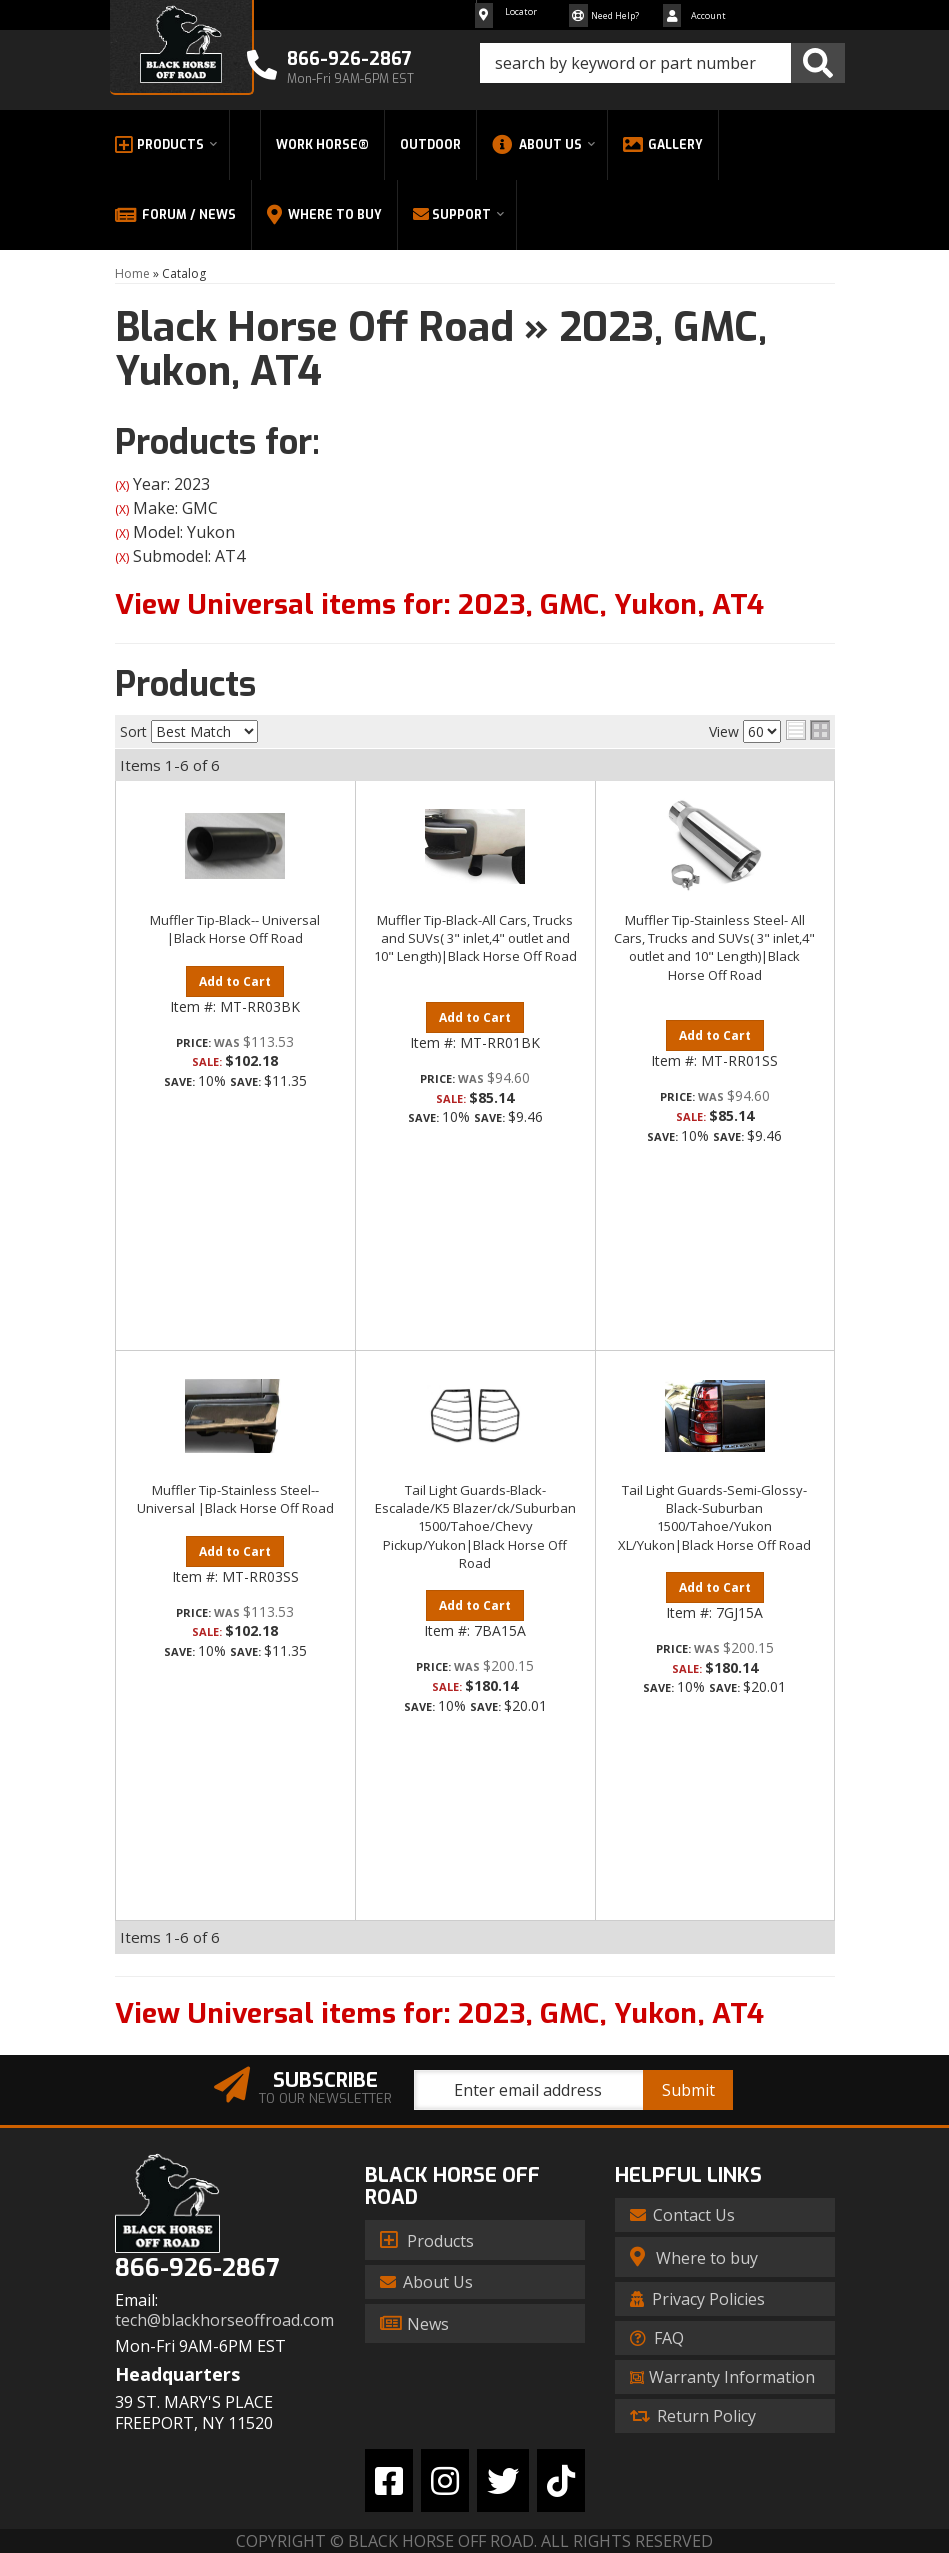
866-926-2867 (197, 2268)
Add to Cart (235, 981)
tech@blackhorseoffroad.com (224, 2320)
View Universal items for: (439, 604)
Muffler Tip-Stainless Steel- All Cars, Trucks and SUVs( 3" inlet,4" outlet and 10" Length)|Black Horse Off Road (714, 947)
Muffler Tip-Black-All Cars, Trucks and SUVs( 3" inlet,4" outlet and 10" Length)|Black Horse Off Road (475, 938)
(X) (122, 485)
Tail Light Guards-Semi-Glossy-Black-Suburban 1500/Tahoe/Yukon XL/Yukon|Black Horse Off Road (714, 1517)
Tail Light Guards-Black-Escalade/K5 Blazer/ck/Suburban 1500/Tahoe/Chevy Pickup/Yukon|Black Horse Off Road (475, 1526)
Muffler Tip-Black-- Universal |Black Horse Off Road (235, 929)
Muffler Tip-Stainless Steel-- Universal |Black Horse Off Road (235, 1499)
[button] (662, 63)
